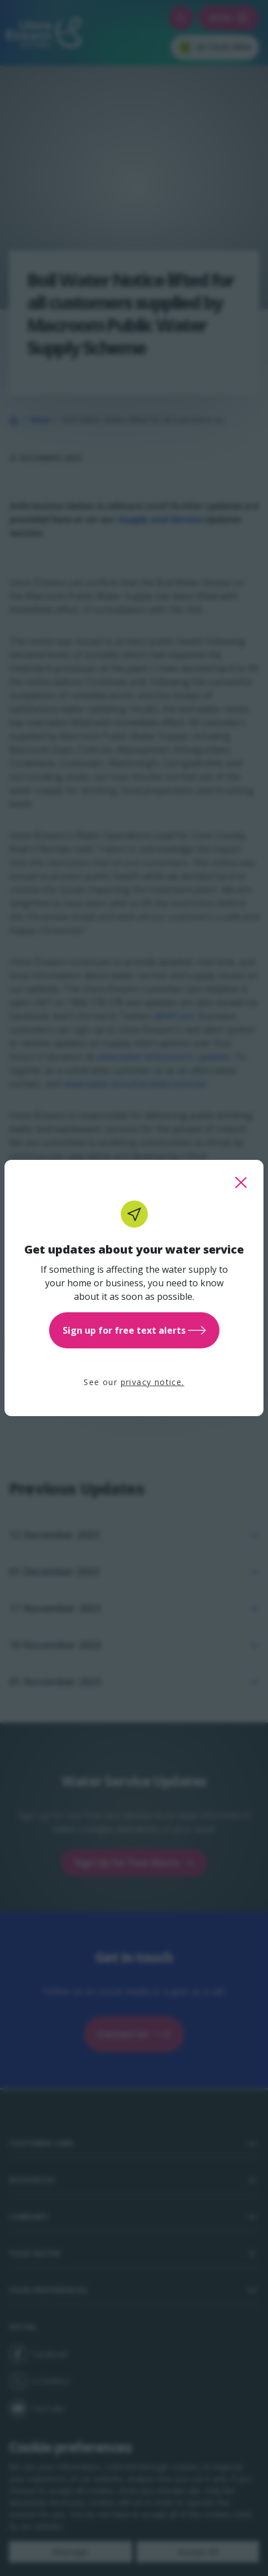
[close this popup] (240, 1182)
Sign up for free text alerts (134, 1330)
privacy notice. (152, 1382)
